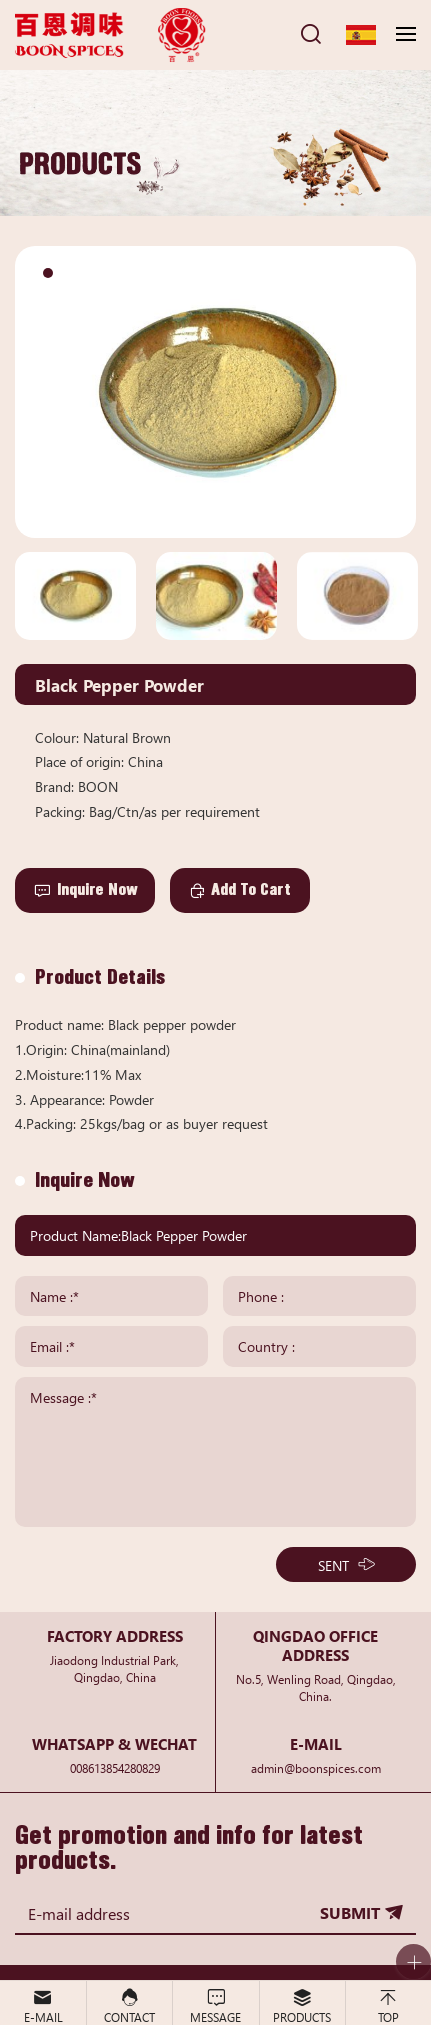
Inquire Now (97, 889)
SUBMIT (350, 1912)
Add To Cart (251, 889)
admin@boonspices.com (316, 1767)
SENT (333, 1565)
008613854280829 (115, 1767)
